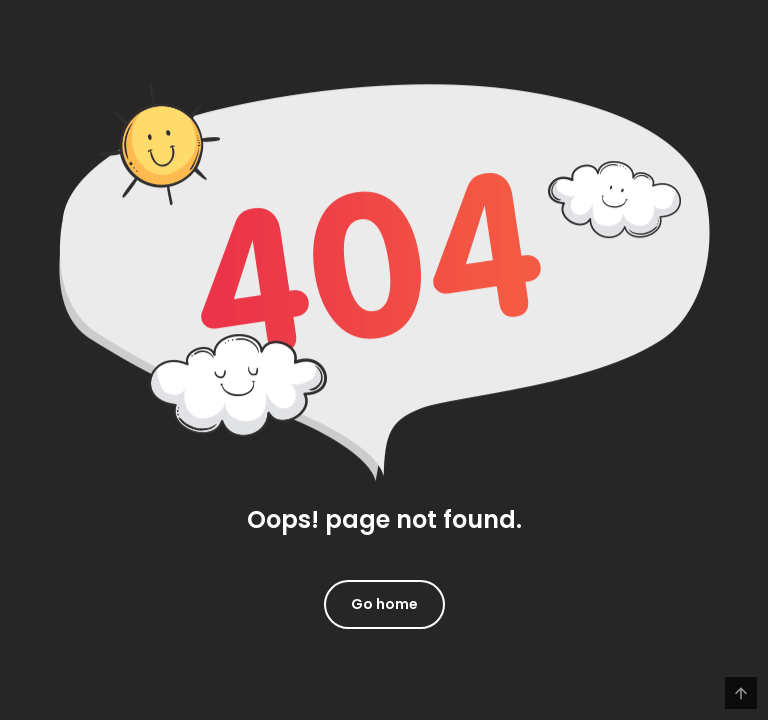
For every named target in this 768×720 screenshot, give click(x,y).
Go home (384, 604)
